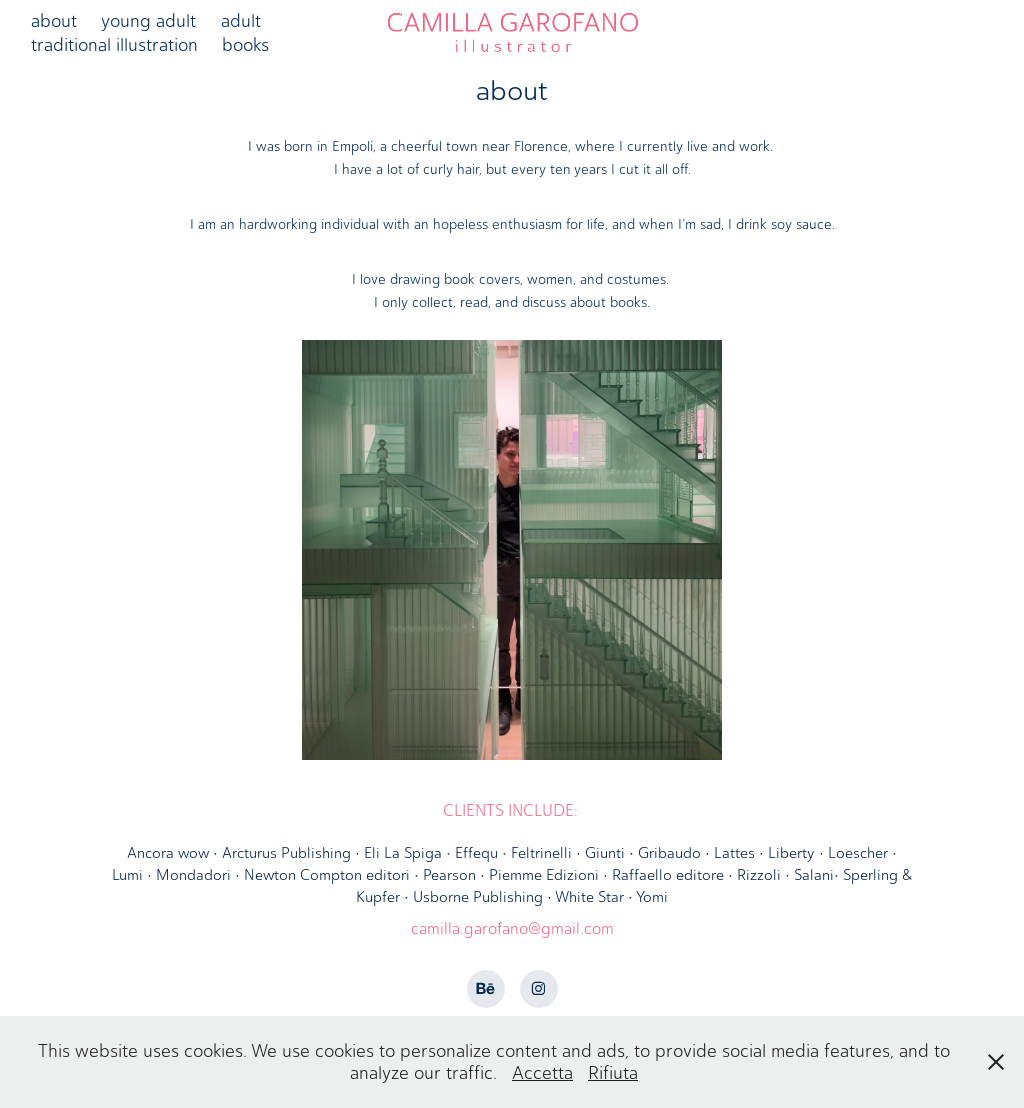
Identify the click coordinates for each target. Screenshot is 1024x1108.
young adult (148, 21)
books (245, 45)
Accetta (542, 1073)
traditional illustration (114, 45)
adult (241, 21)
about (54, 21)
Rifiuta (613, 1073)
